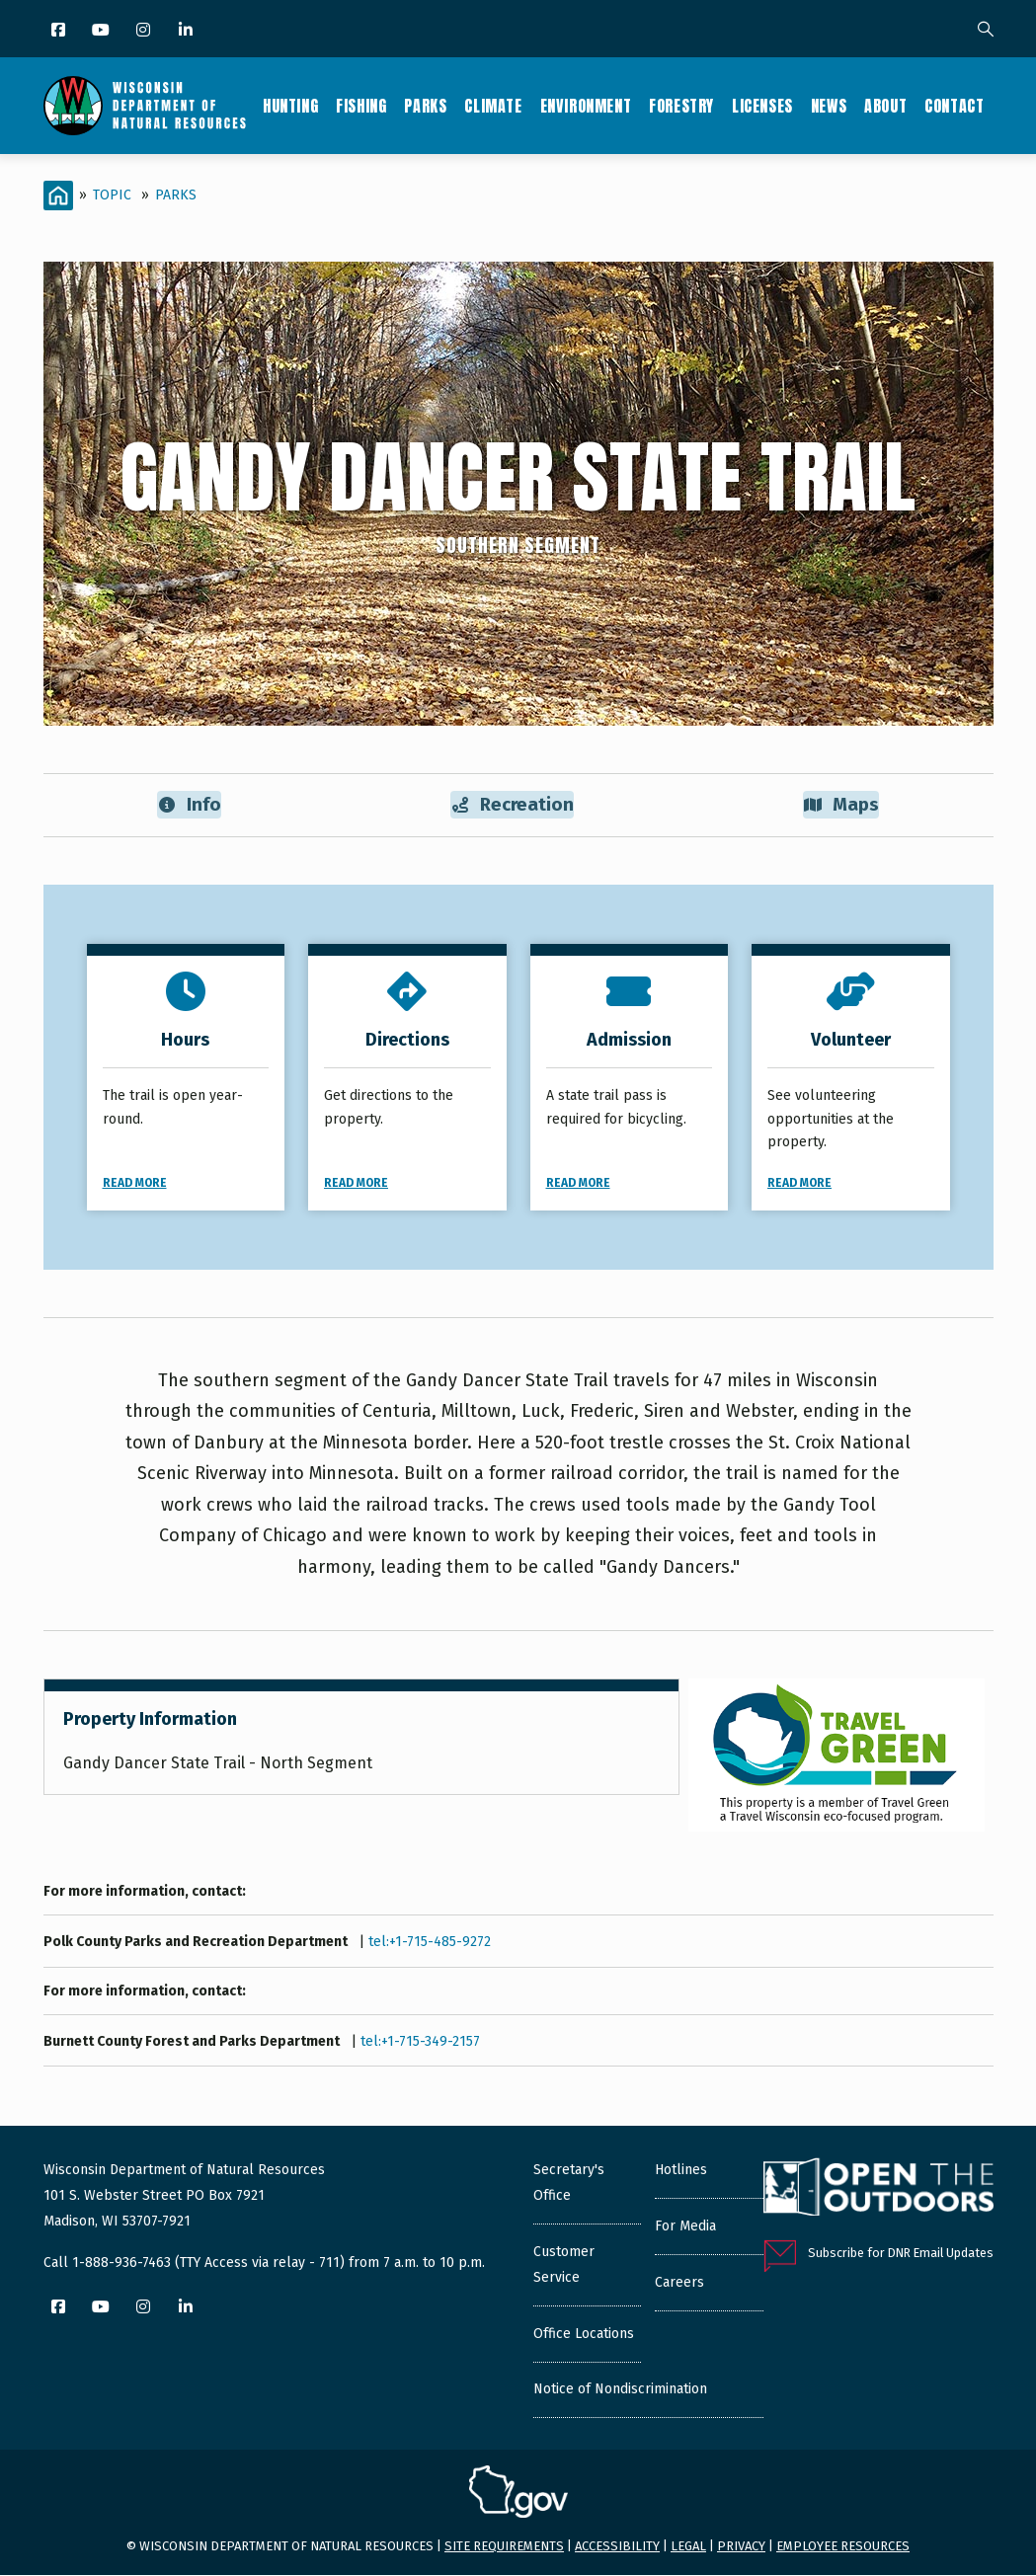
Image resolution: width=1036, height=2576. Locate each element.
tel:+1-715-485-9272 (429, 1942)
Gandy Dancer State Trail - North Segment (217, 1764)
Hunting (290, 105)
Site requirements (504, 2546)
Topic (112, 195)
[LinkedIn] (187, 31)
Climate (492, 105)
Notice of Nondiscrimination (620, 2389)
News (828, 105)
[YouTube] (102, 31)
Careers (679, 2283)
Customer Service (564, 2265)
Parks (425, 105)
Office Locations (583, 2334)
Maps (841, 805)
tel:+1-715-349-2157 (420, 2042)
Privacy (741, 2546)
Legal (688, 2546)
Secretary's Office (568, 2183)
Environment (586, 105)
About (885, 105)
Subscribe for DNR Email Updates (901, 2253)
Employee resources (843, 2546)
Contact (954, 105)
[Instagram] (144, 31)
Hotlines (681, 2170)
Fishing (361, 105)
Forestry (681, 105)
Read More (135, 1184)
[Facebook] (59, 31)
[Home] (58, 195)
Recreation (512, 805)
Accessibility (617, 2546)
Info (189, 805)
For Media (685, 2227)
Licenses (762, 105)
